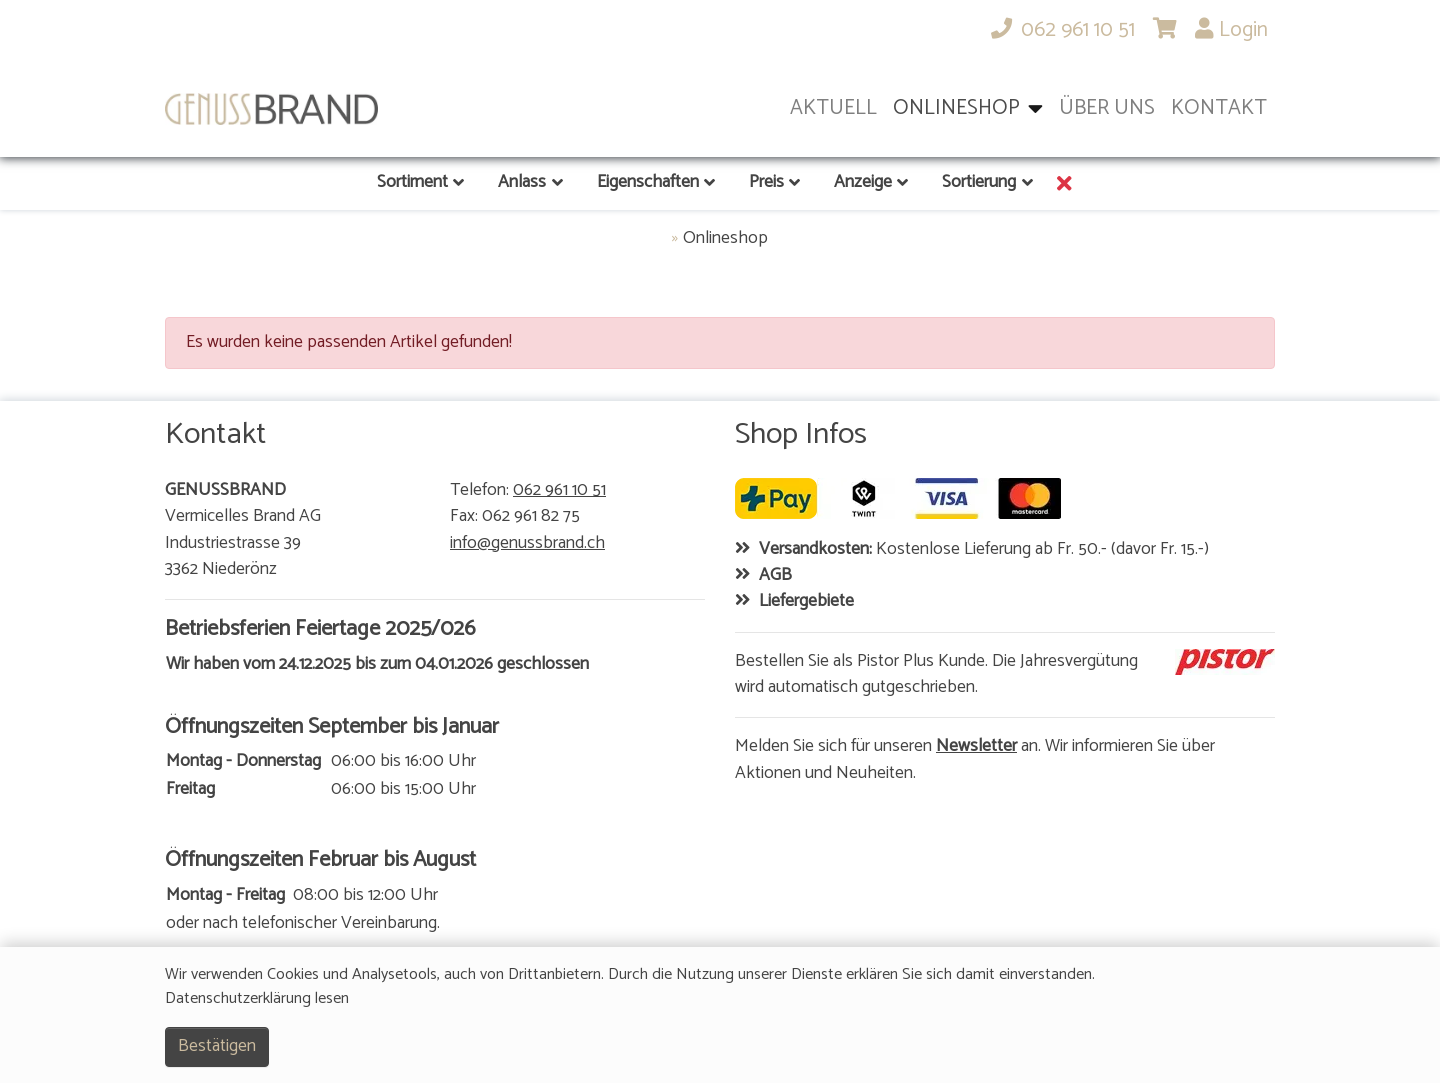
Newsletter (976, 747)
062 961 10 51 (559, 491)
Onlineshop (725, 239)
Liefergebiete (806, 602)
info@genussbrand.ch (527, 544)
